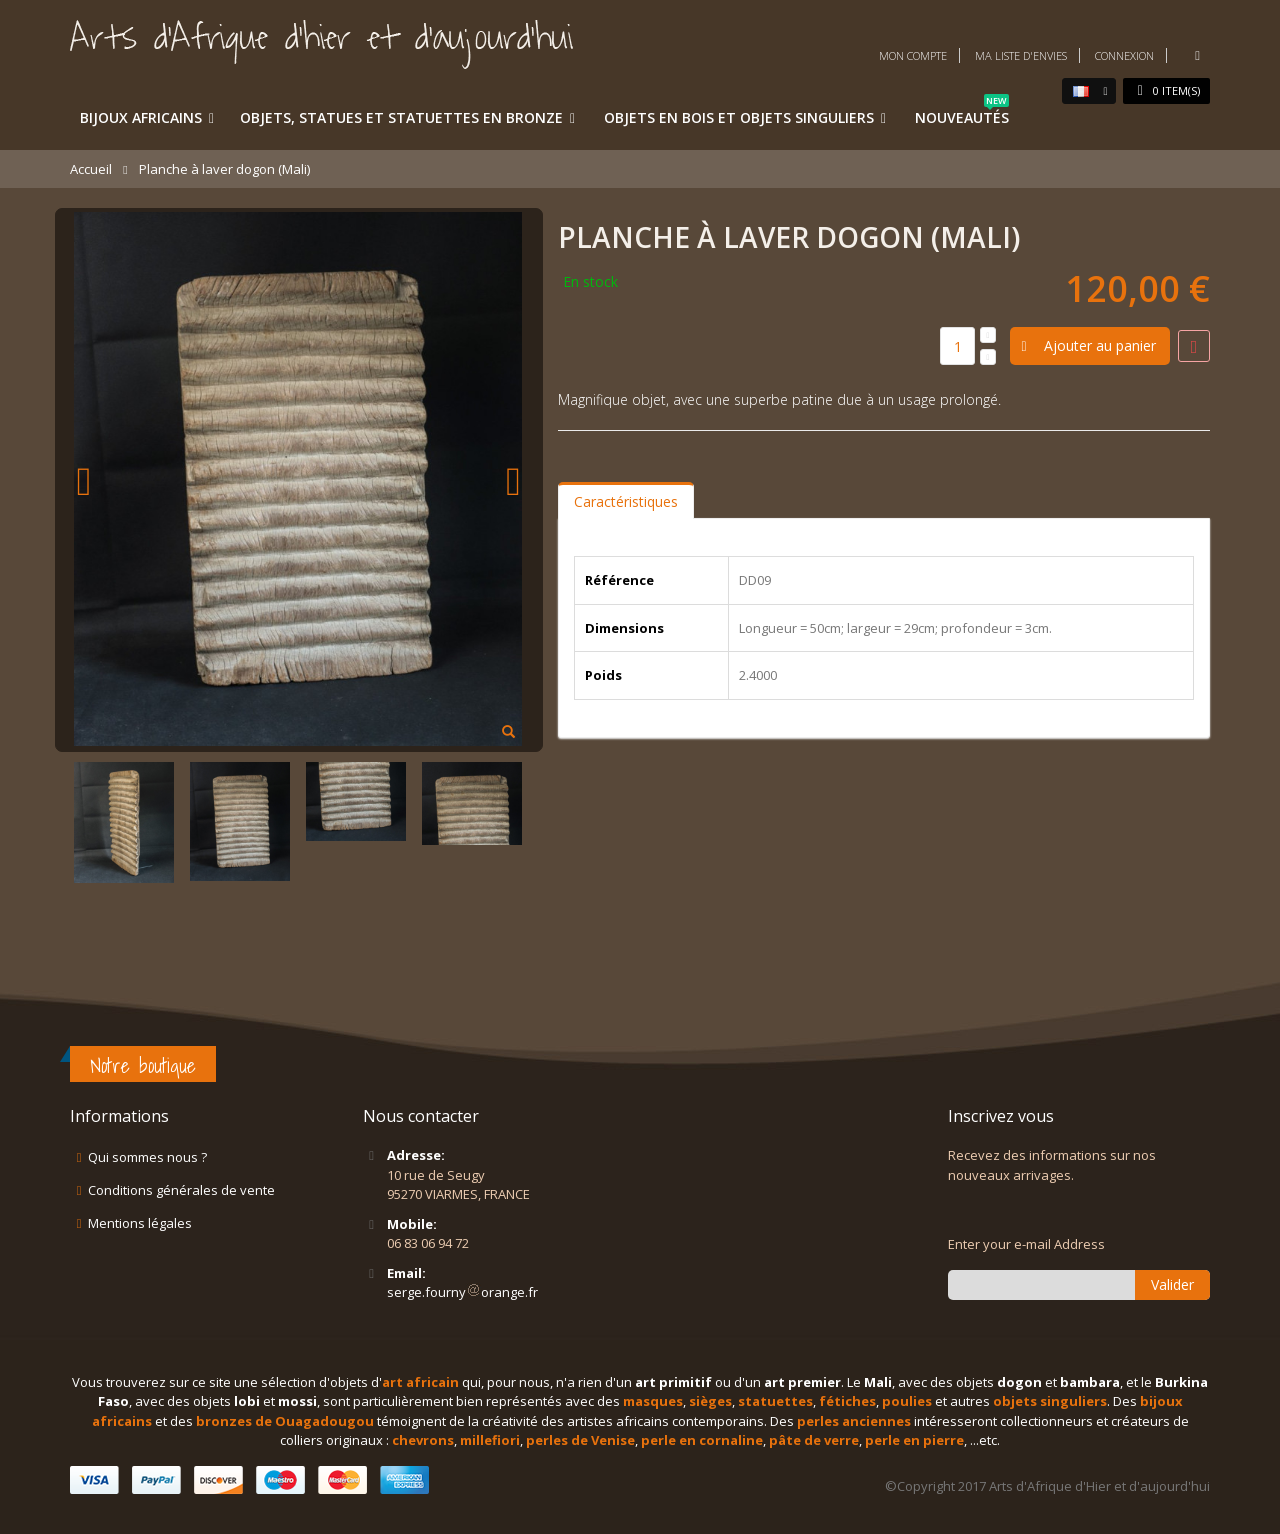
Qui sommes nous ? (147, 1157)
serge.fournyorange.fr (462, 1292)
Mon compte (913, 55)
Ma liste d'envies (1021, 55)
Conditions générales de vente (181, 1190)
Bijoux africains (141, 117)
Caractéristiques (626, 501)
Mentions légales (140, 1223)
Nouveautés (962, 114)
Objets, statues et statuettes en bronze (401, 117)
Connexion (1124, 55)
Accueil (91, 169)
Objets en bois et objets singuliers (739, 117)
